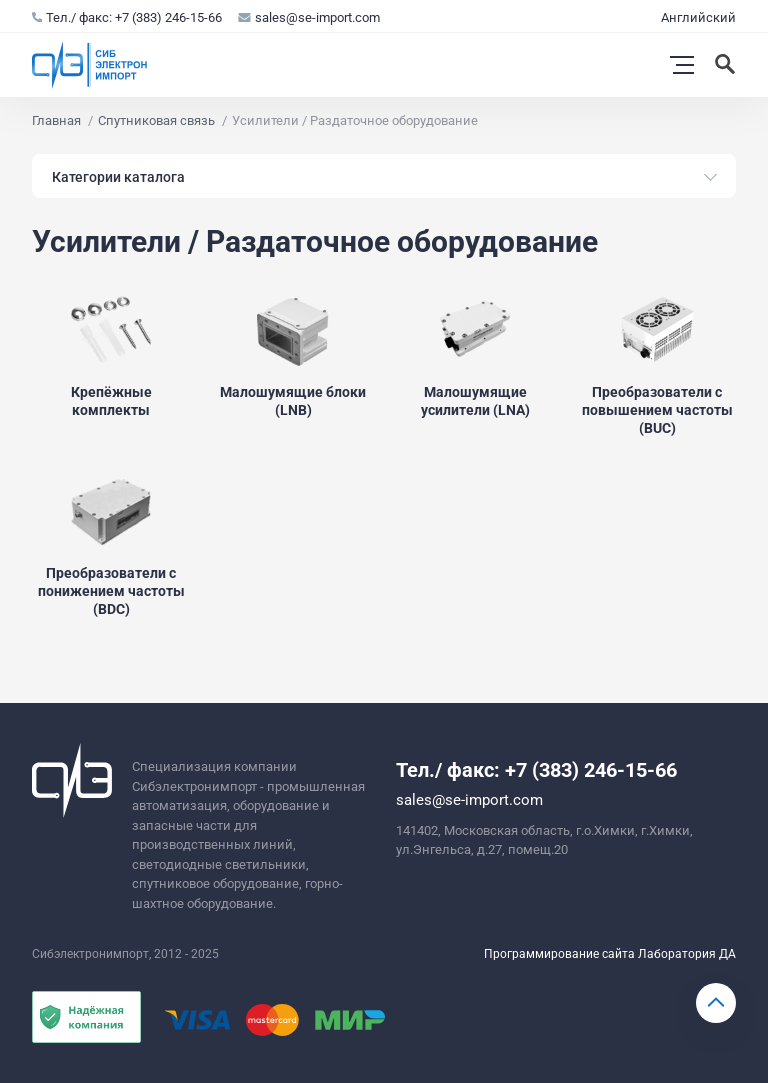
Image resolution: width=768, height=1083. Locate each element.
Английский (698, 17)
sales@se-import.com (309, 17)
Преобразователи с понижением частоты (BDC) (111, 591)
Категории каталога (118, 177)
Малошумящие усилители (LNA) (475, 401)
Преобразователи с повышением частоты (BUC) (657, 410)
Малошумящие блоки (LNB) (293, 401)
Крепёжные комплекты (111, 401)
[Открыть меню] (682, 65)
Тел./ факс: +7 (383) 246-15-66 (127, 17)
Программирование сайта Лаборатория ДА (610, 954)
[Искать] (727, 65)
